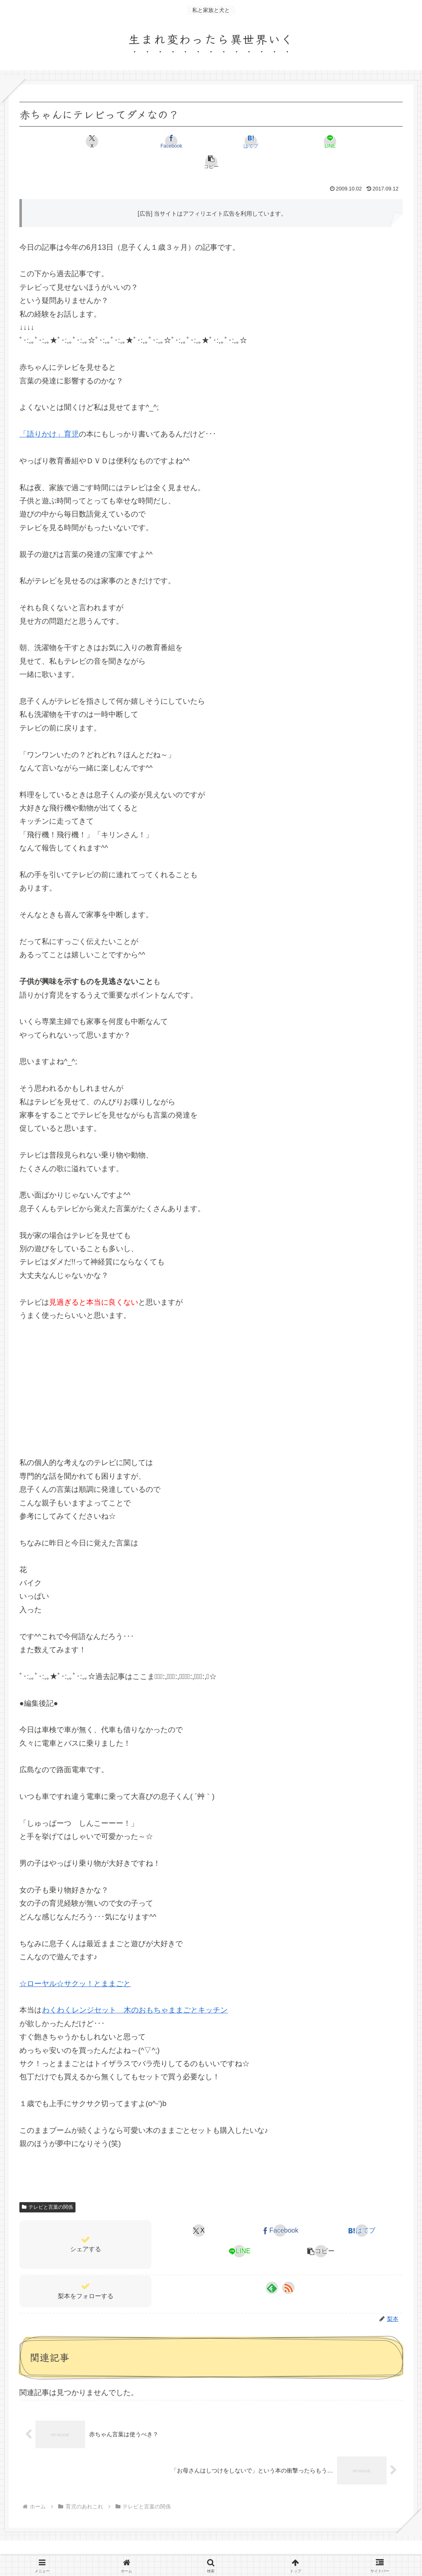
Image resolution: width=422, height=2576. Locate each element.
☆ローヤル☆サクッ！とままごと (75, 1963)
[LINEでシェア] (275, 141)
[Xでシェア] (82, 141)
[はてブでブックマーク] (211, 141)
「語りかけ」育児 (49, 413)
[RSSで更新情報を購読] (288, 2267)
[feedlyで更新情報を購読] (271, 2267)
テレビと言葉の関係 (47, 2186)
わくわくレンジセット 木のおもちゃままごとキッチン (135, 1989)
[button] (339, 141)
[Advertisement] (211, 1366)
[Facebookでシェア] (146, 141)
